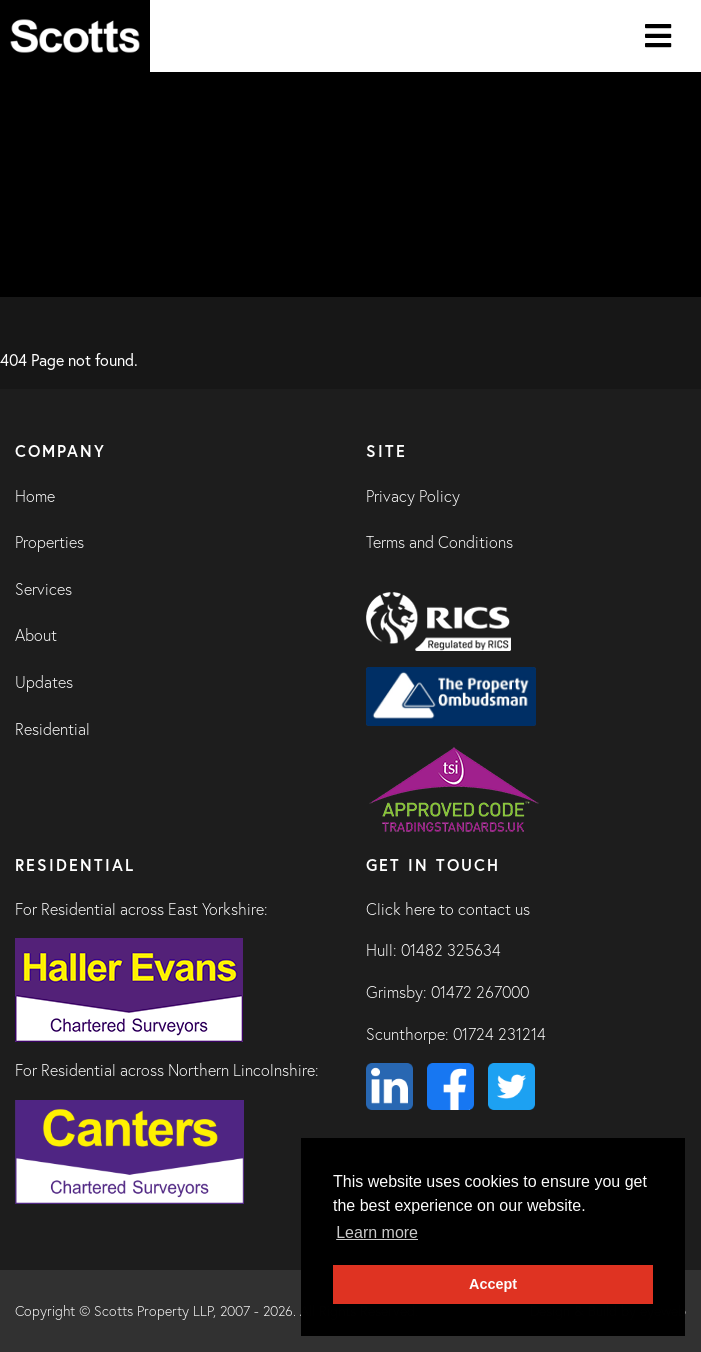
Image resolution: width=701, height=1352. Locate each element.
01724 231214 (499, 1034)
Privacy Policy (413, 496)
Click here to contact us (448, 909)
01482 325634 (451, 950)
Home (35, 496)
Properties (49, 542)
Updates (44, 682)
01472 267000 (480, 992)
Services (43, 589)
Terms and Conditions (439, 542)
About (36, 635)
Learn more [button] (377, 1232)
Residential (52, 729)
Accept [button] (493, 1284)
